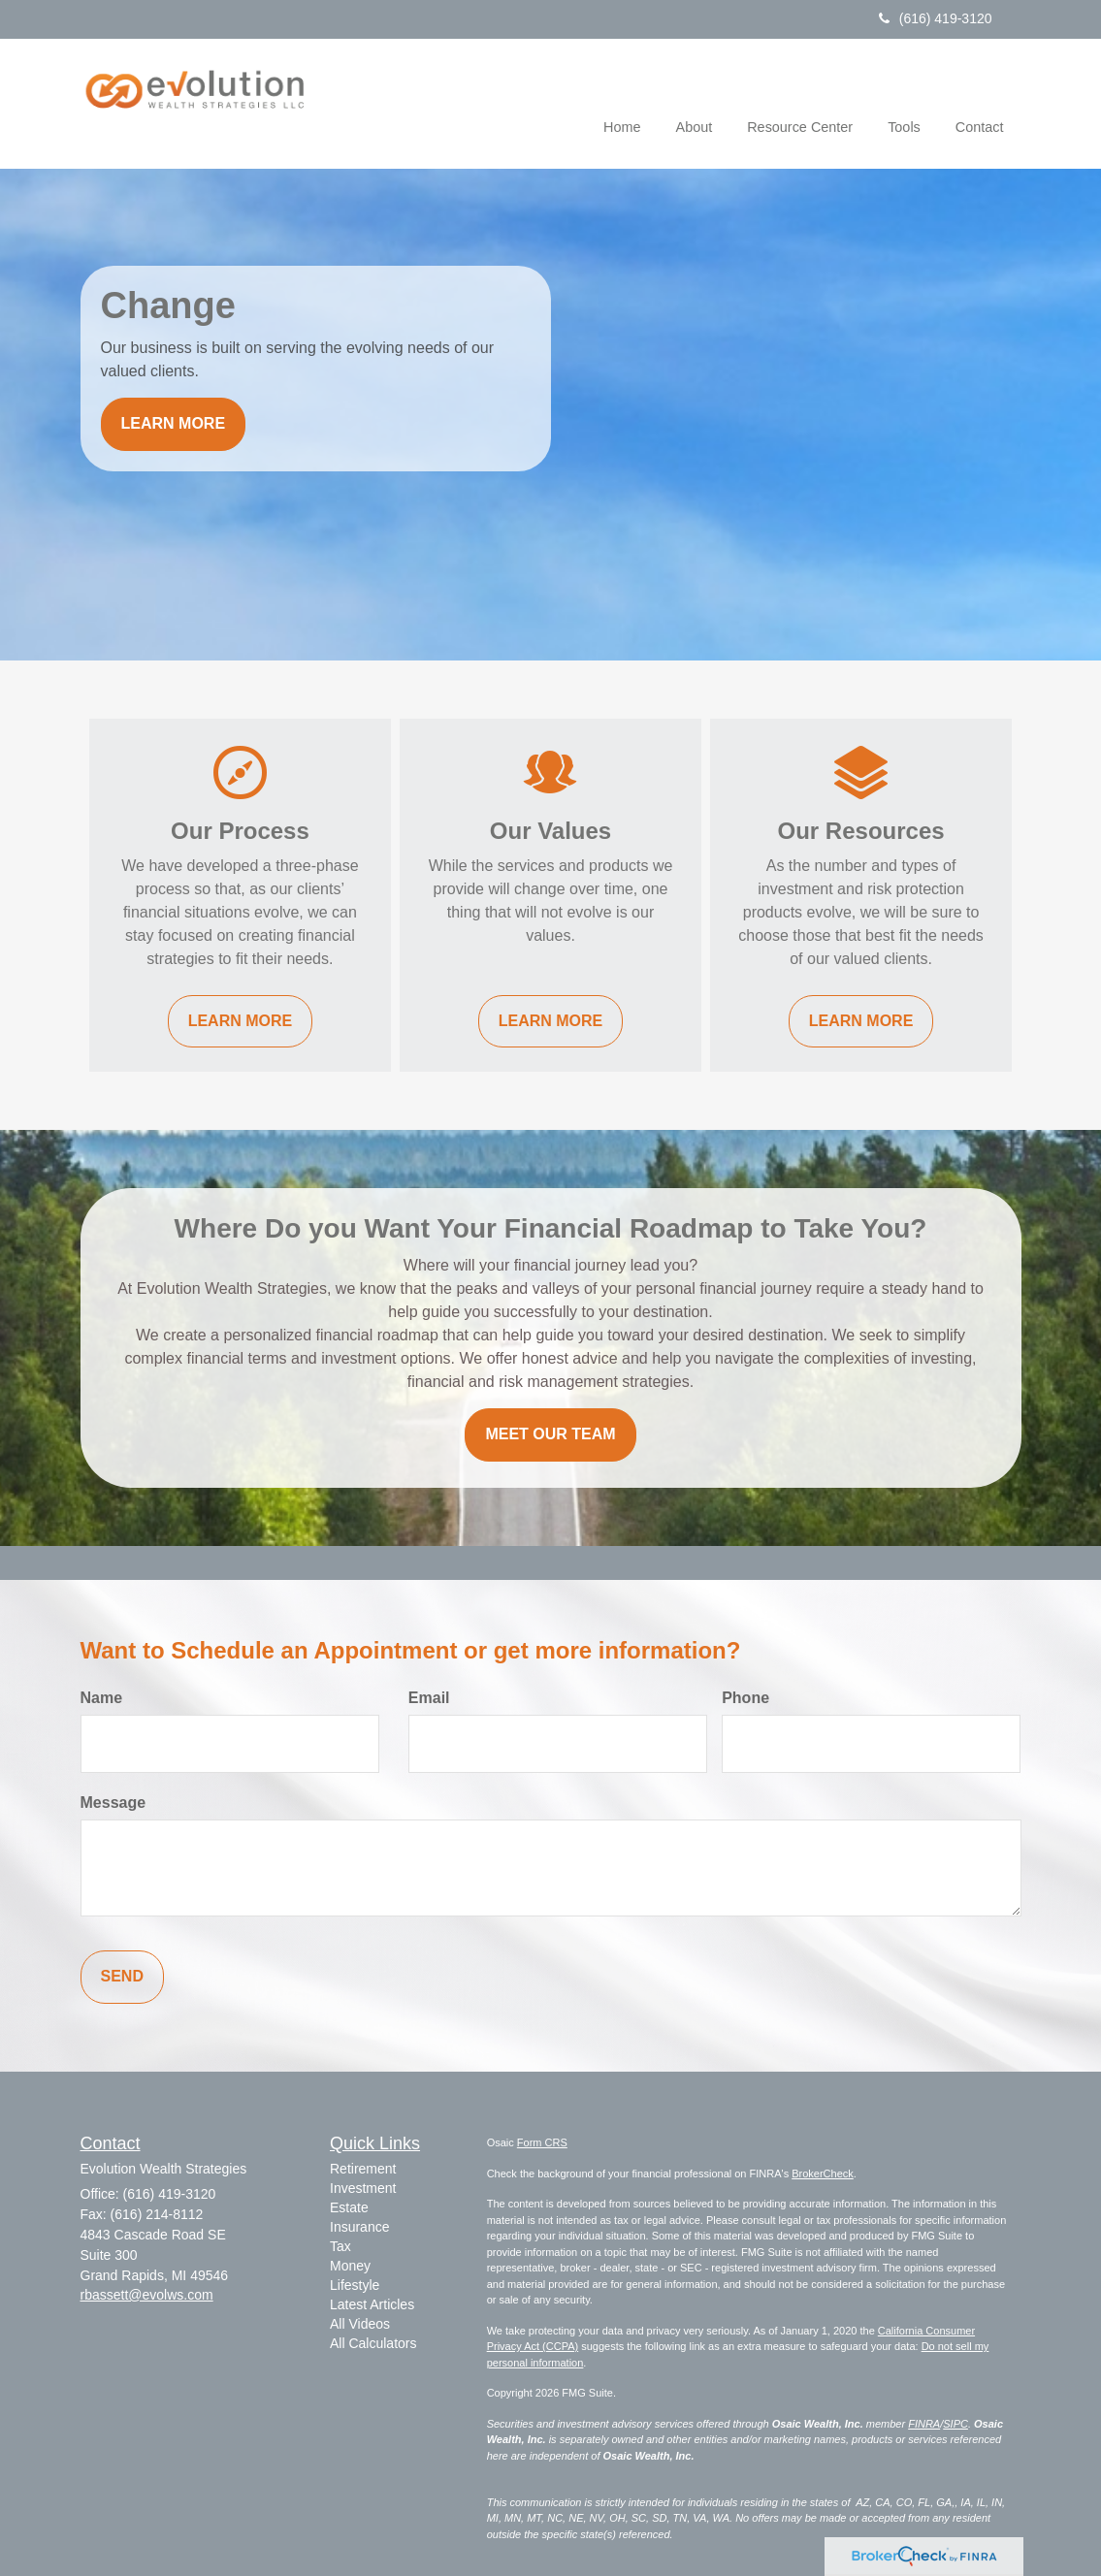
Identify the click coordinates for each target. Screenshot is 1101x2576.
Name (102, 1698)
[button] (694, 101)
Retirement (363, 2168)
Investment (363, 2188)
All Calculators (373, 2343)
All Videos (360, 2324)
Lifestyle (354, 2285)
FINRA (924, 2424)
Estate (349, 2207)
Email (429, 1698)
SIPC (955, 2424)
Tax (340, 2246)
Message (113, 1802)
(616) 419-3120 (935, 18)
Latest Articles (372, 2304)
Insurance (359, 2227)
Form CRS (542, 2142)
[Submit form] (122, 1977)
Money (350, 2265)
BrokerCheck (823, 2173)
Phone (745, 1698)
